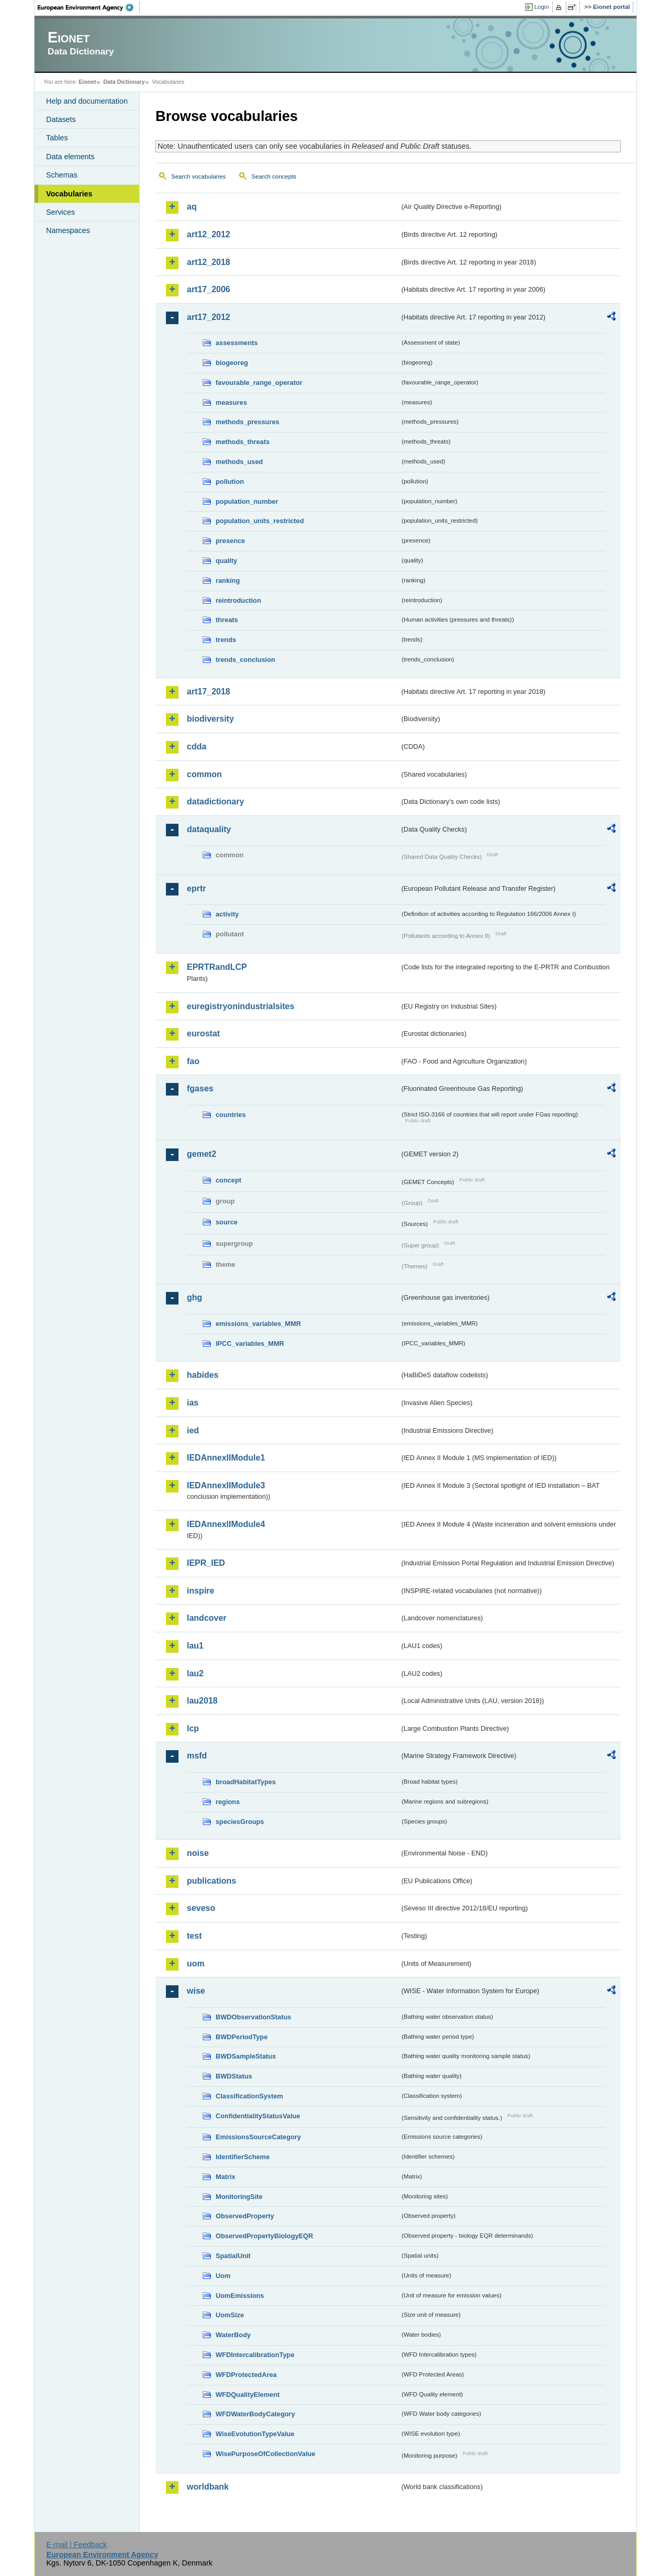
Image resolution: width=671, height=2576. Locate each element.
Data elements (70, 156)
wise (196, 1990)
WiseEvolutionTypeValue (255, 2434)
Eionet (87, 82)
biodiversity (210, 718)
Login (541, 7)
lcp (193, 1728)
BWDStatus (234, 2076)
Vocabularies (69, 194)
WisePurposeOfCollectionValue (265, 2454)
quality (226, 561)
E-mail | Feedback (76, 2544)
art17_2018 (208, 691)
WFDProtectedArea (246, 2375)
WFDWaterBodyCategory (255, 2414)
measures (231, 402)
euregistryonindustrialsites (240, 1006)
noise (198, 1853)
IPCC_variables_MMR (250, 1343)
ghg (194, 1297)
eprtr (196, 888)
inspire (200, 1590)
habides (202, 1374)
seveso (201, 1908)
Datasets (61, 119)
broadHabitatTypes (246, 1782)
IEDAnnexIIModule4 (226, 1524)
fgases (200, 1088)
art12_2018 (208, 262)
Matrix (226, 2177)
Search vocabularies (198, 176)
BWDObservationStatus (253, 2017)
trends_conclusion (245, 660)
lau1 (195, 1645)
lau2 (195, 1673)
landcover (207, 1617)
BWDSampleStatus (246, 2056)
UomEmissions (240, 2295)
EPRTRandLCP (217, 967)
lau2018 (202, 1700)
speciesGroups (240, 1822)
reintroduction (238, 600)
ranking (228, 580)
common (204, 774)
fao (193, 1061)
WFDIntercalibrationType (255, 2355)
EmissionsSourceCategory (258, 2137)
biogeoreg (232, 363)
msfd (197, 1755)
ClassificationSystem (249, 2096)
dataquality (209, 829)
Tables (57, 138)
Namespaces (68, 230)
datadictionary (215, 801)
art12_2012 (208, 234)
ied (193, 1430)
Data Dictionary (123, 82)
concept (228, 1180)
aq (192, 206)
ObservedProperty (245, 2216)
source (227, 1222)
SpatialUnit (233, 2256)
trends (226, 640)
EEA (89, 7)
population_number (247, 501)
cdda (196, 746)
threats (227, 620)
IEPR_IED (206, 1562)
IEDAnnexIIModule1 (226, 1457)
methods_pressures (247, 422)
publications (211, 1880)
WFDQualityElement (247, 2394)
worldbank (208, 2486)
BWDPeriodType (241, 2037)
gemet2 (201, 1153)
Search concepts (273, 176)
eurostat (203, 1033)
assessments (237, 343)
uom (196, 1963)
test (194, 1935)
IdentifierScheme (243, 2157)
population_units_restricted (260, 521)
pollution (230, 481)
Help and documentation (87, 101)
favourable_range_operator (259, 382)
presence (230, 541)
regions (228, 1802)
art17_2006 (208, 289)
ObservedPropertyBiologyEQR (264, 2236)
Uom (223, 2276)
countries (231, 1115)
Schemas (61, 175)
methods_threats (243, 442)
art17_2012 (208, 317)
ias (192, 1402)
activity (227, 914)
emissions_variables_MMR (258, 1324)
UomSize (230, 2315)
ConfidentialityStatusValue (258, 2116)
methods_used (239, 462)
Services (60, 212)
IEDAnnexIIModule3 (226, 1485)
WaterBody (233, 2335)
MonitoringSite (239, 2197)
